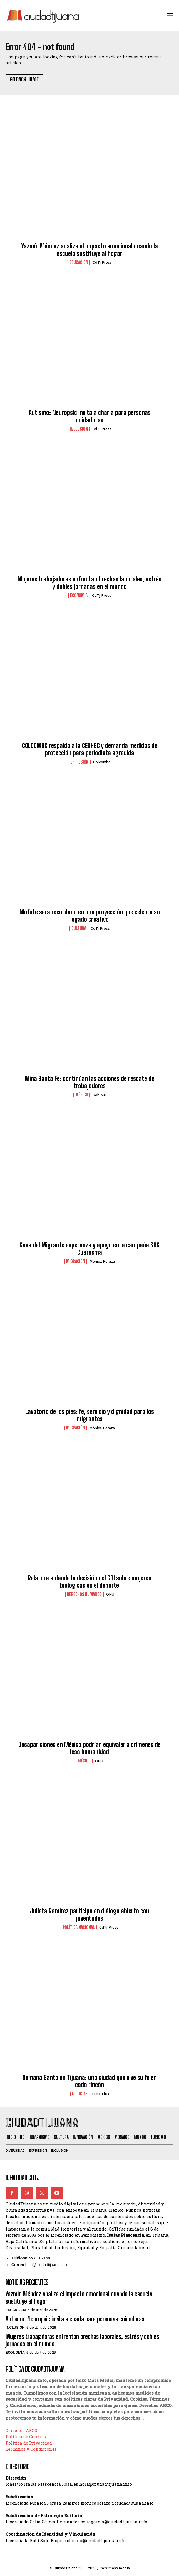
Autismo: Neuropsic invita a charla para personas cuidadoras (90, 416)
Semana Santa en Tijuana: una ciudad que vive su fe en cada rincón (90, 2081)
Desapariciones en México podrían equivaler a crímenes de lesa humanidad (89, 1748)
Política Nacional (79, 1927)
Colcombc (101, 762)
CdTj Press (102, 262)
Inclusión (79, 429)
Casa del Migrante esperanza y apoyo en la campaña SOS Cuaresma (89, 1248)
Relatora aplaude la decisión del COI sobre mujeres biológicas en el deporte (89, 1581)
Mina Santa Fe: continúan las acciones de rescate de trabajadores (89, 1082)
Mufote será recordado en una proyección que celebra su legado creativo (89, 915)
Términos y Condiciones (31, 2449)
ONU (110, 1594)
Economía (79, 595)
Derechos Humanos (84, 1594)
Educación (78, 262)
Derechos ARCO (21, 2430)
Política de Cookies (26, 2436)
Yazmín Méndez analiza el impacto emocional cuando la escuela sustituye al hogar (89, 249)
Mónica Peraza (102, 1261)
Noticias (80, 2094)
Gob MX (99, 1095)
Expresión (80, 762)
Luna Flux (100, 2094)
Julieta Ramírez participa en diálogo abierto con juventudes (89, 1914)
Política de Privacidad (29, 2443)
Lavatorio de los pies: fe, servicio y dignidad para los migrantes (89, 1415)
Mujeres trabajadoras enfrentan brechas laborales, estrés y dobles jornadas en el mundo (89, 582)
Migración (75, 1261)
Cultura (78, 928)
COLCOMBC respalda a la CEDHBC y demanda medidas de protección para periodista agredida (89, 749)
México (81, 1095)
